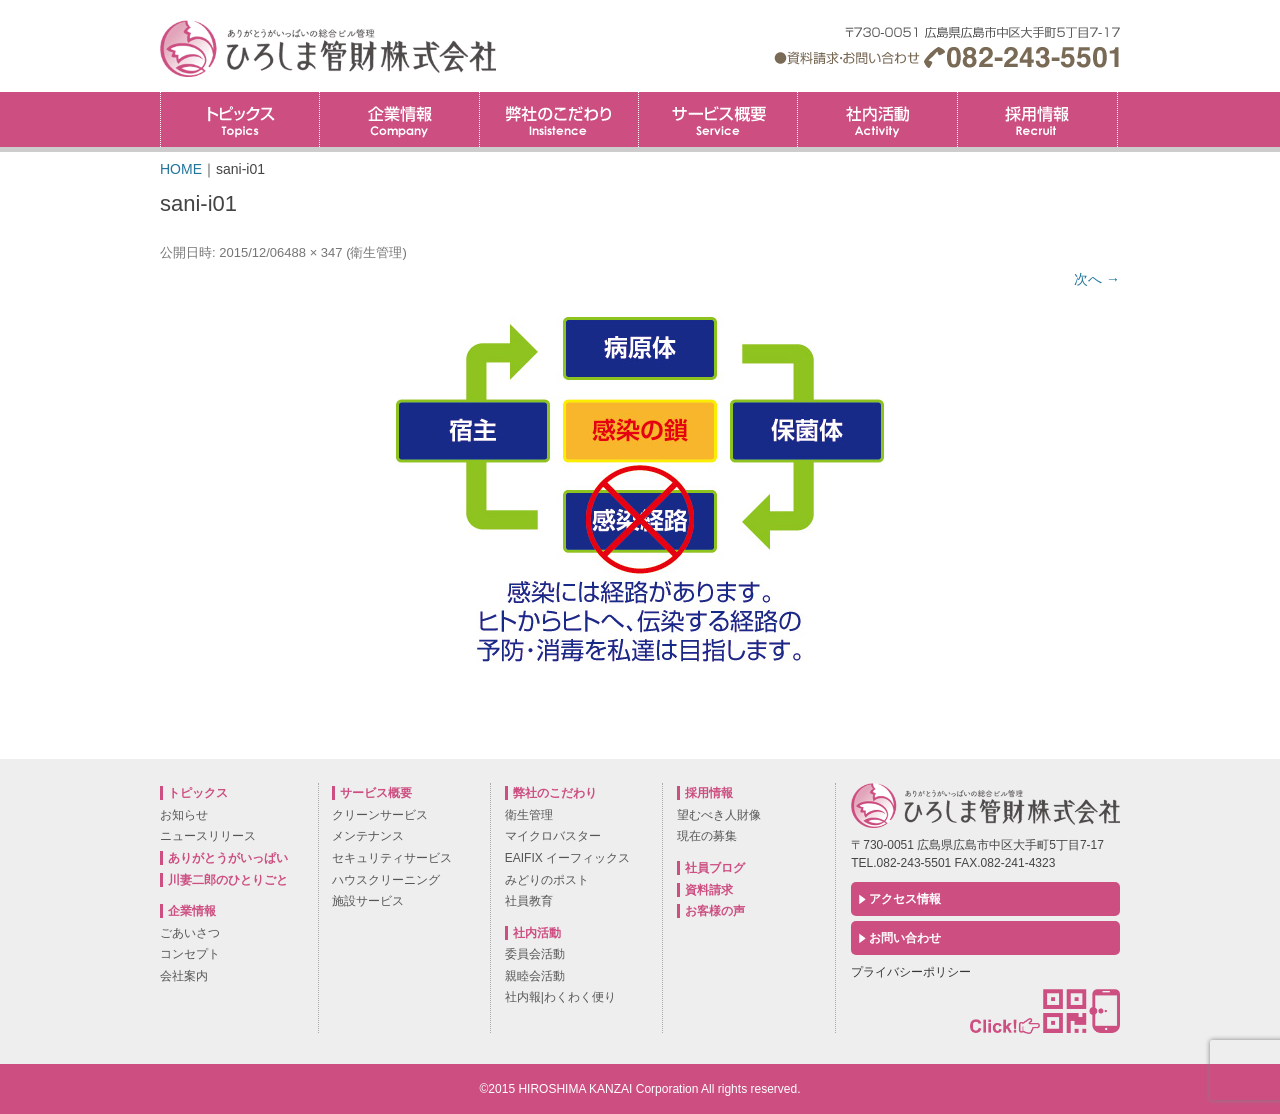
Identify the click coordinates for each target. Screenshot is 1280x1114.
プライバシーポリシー (911, 972)
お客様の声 (715, 911)
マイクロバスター (553, 836)
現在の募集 (707, 836)
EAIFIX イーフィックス (567, 858)
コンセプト (190, 954)
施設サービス (368, 901)
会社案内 (184, 976)
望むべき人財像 (719, 815)
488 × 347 (313, 252)
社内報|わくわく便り (560, 997)
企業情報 (399, 119)
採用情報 (1117, 98)
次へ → (1097, 279)
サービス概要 (718, 119)
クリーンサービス (380, 815)
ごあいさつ (190, 933)
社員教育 (529, 901)
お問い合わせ (905, 938)
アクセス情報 (905, 899)
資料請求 (709, 890)
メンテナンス (368, 836)
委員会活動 (535, 954)
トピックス (240, 119)
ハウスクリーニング (386, 880)
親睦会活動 (535, 976)
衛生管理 (376, 252)
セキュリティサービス (392, 858)
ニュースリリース (208, 836)
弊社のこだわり (559, 119)
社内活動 (877, 119)
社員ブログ (715, 868)
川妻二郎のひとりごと (228, 880)
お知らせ (184, 815)
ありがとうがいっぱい (228, 858)
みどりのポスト (547, 880)
